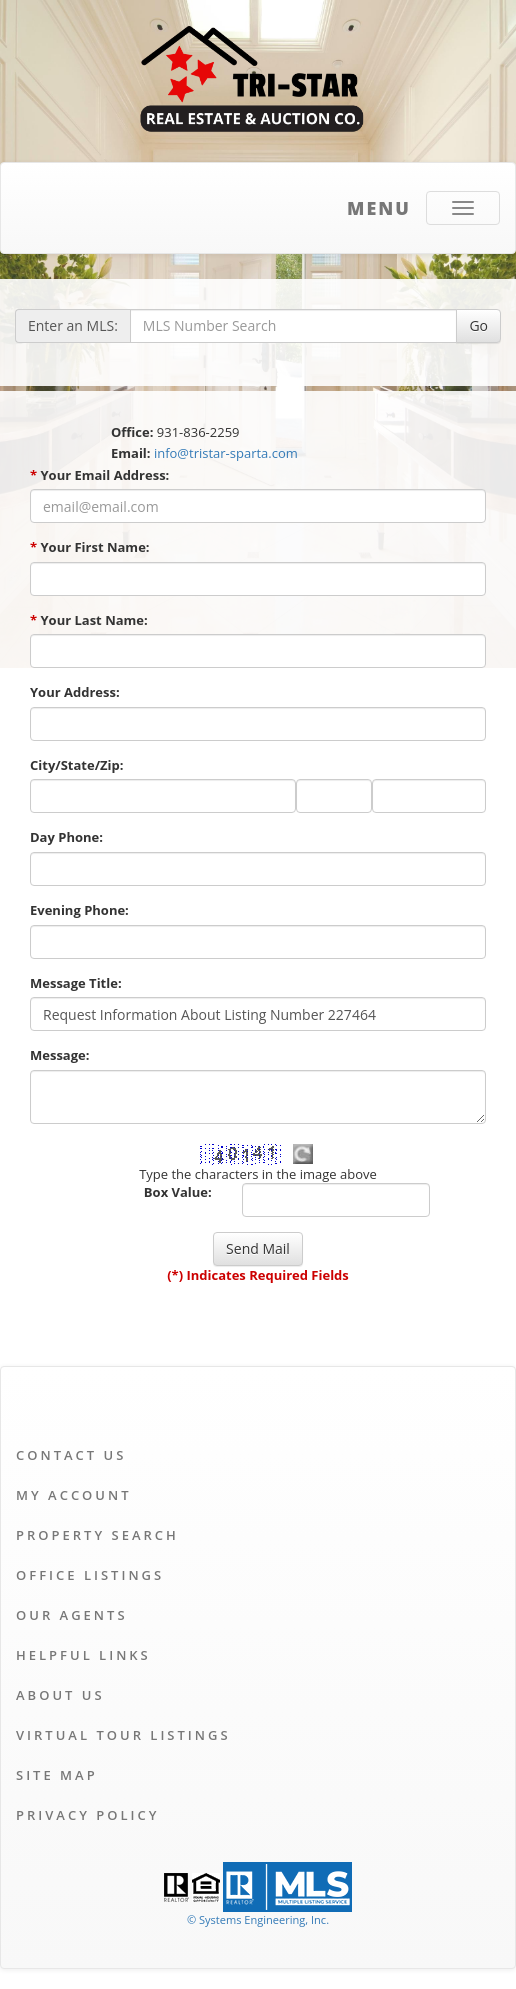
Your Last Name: (89, 620)
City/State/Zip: (76, 765)
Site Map (57, 1775)
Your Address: (75, 692)
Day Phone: (66, 837)
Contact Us (71, 1455)
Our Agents (72, 1615)
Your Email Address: (99, 475)
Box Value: (178, 1192)
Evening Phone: (79, 910)
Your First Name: (90, 547)
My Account (74, 1495)
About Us (60, 1695)
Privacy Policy (87, 1815)
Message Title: (76, 983)
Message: (59, 1055)
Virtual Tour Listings (123, 1735)
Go (478, 325)
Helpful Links (83, 1655)
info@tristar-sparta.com (226, 453)
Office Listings (90, 1575)
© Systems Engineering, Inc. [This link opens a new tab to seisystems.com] (258, 1919)
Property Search (97, 1535)
